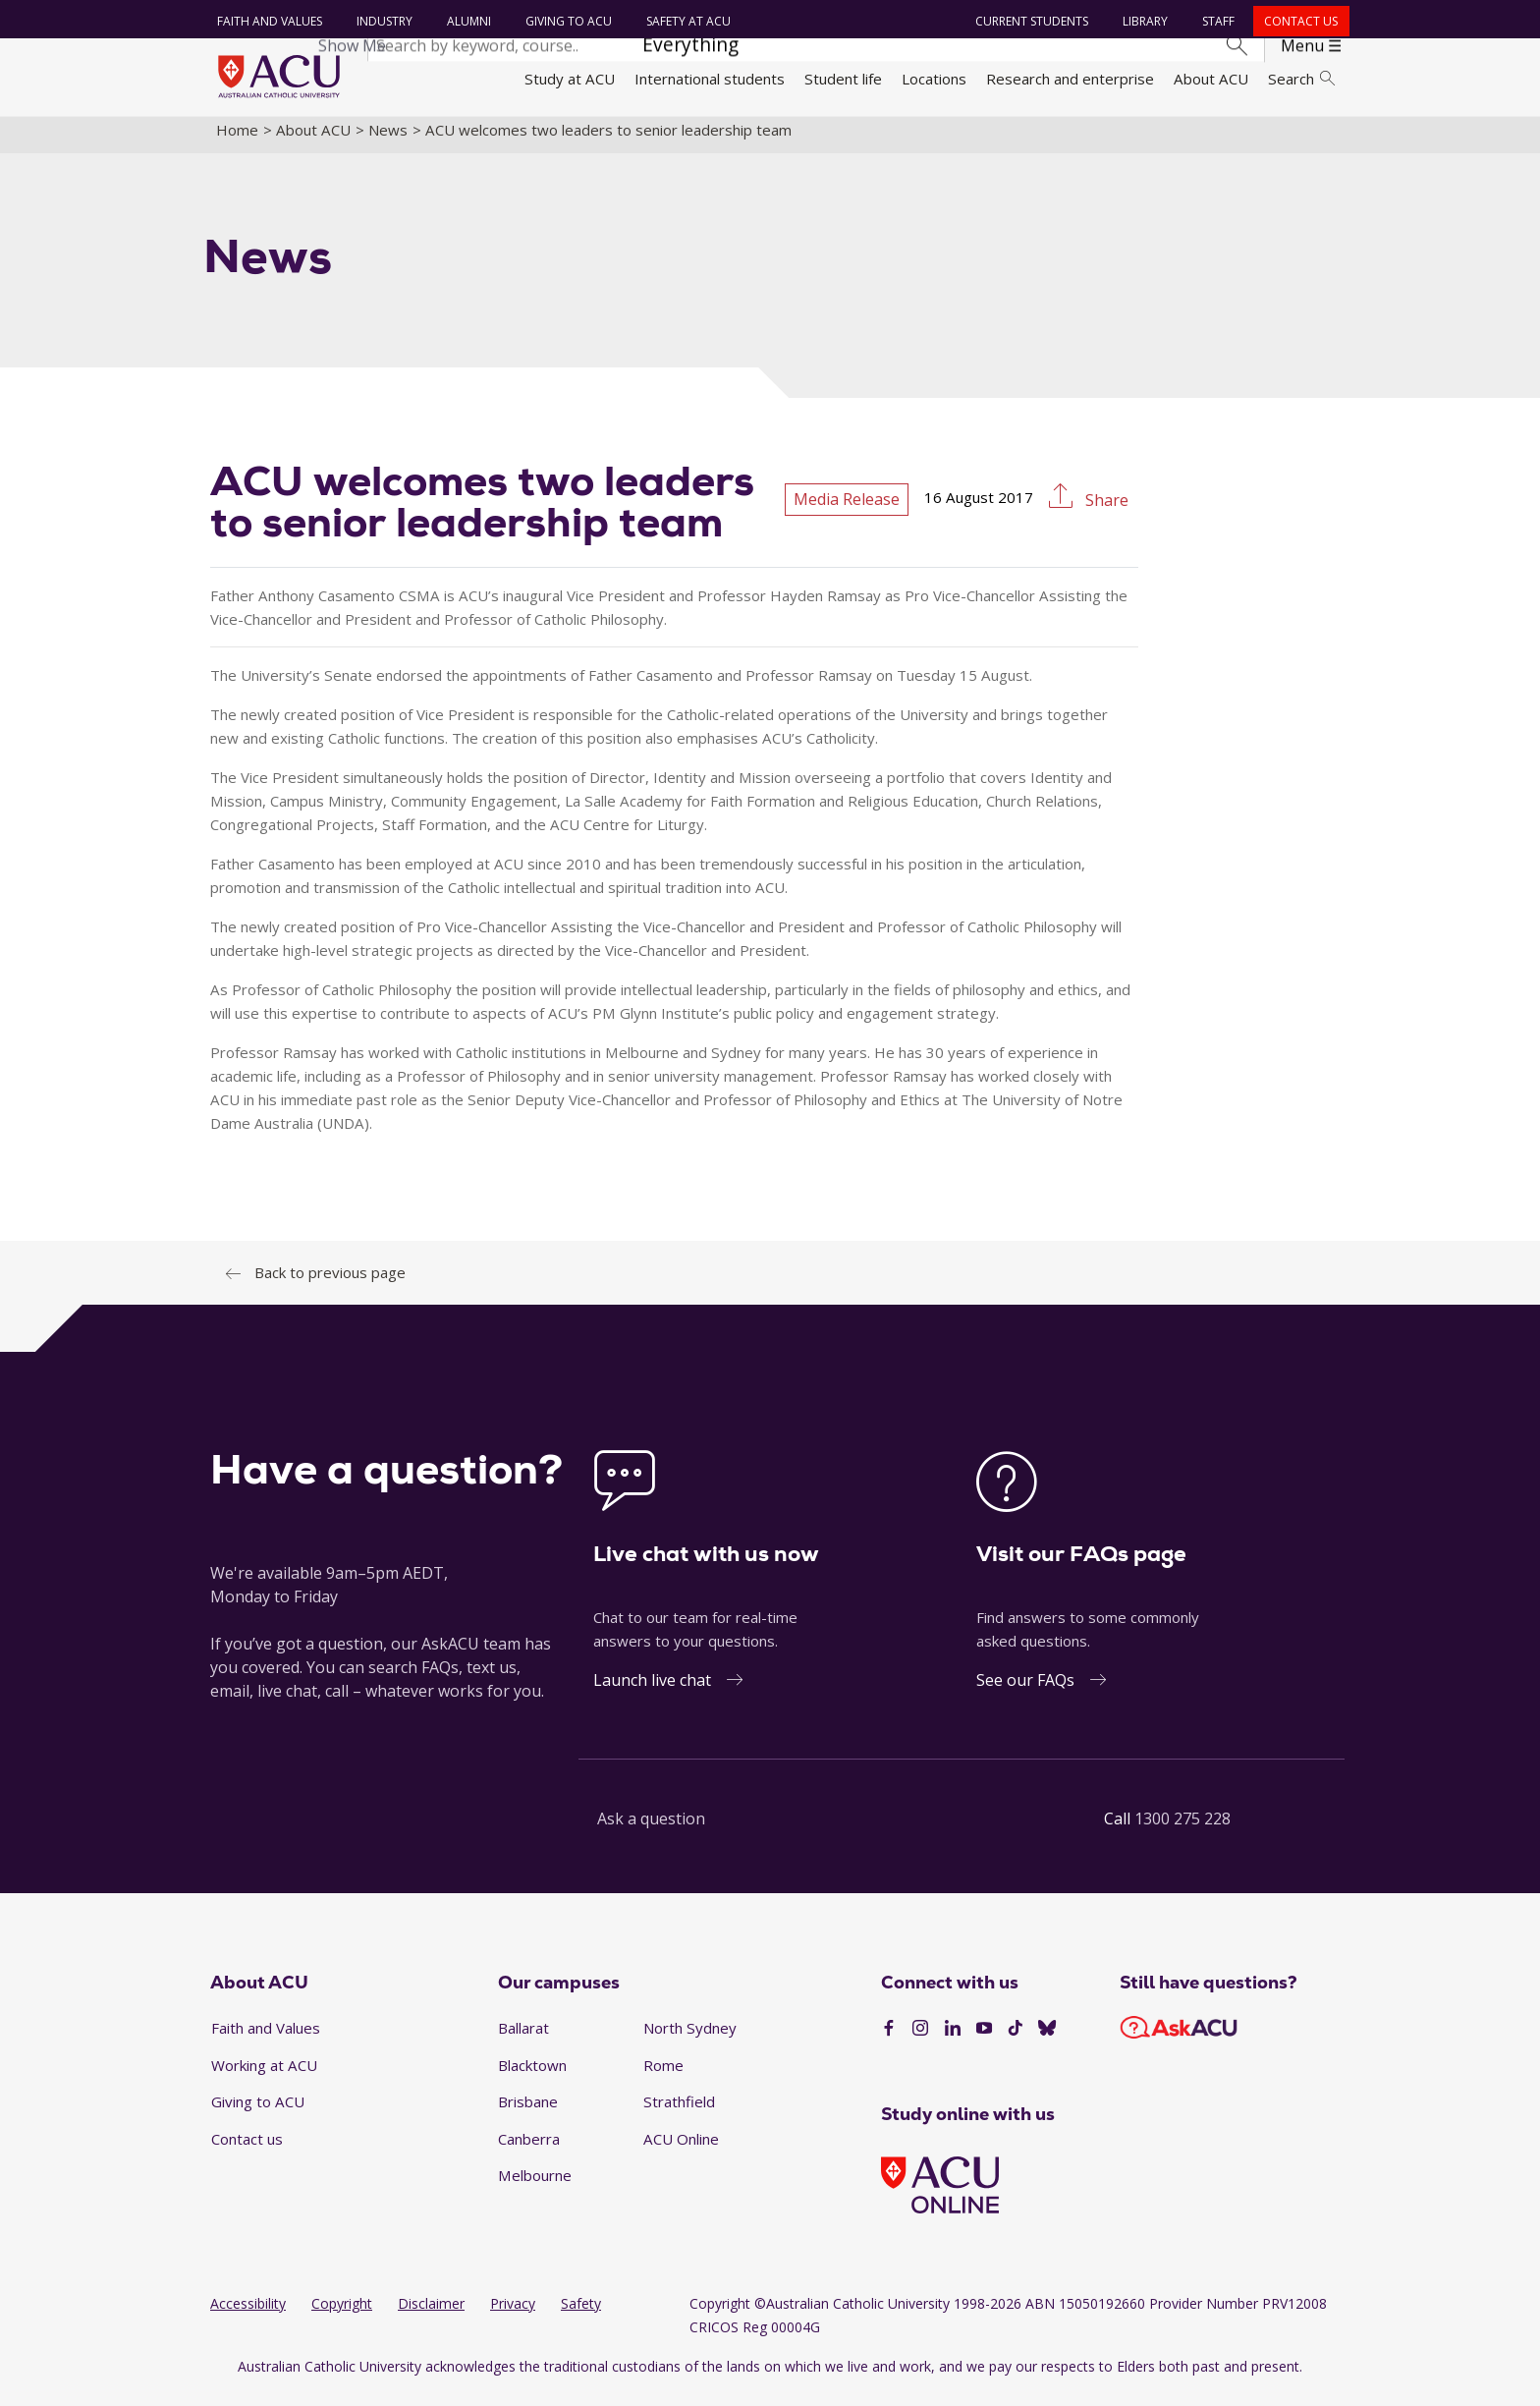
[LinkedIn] (953, 2040)
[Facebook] (889, 2040)
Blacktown (532, 2076)
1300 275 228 (1182, 1829)
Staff (1216, 21)
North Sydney (690, 2038)
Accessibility (248, 2315)
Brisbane (528, 2113)
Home (237, 140)
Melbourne (535, 2187)
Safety (581, 2315)
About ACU (1211, 78)
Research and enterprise (1070, 78)
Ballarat (523, 2038)
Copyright (341, 2315)
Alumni (466, 21)
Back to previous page (330, 1283)
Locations (934, 78)
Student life (843, 78)
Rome (663, 2076)
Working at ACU (264, 2076)
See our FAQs (1025, 1691)
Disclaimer (431, 2315)
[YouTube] (984, 2040)
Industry (382, 21)
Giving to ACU (565, 21)
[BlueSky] (1047, 2040)
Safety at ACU (685, 21)
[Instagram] (920, 2040)
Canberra (529, 2149)
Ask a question (651, 1829)
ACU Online (681, 2149)
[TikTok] (1015, 2040)
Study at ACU (569, 78)
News (388, 140)
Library (1143, 21)
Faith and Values (266, 21)
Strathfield (679, 2113)
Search (1301, 78)
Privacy (512, 2315)
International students (709, 78)
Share (1104, 512)
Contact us (1299, 21)
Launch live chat (652, 1691)
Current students (1029, 21)
